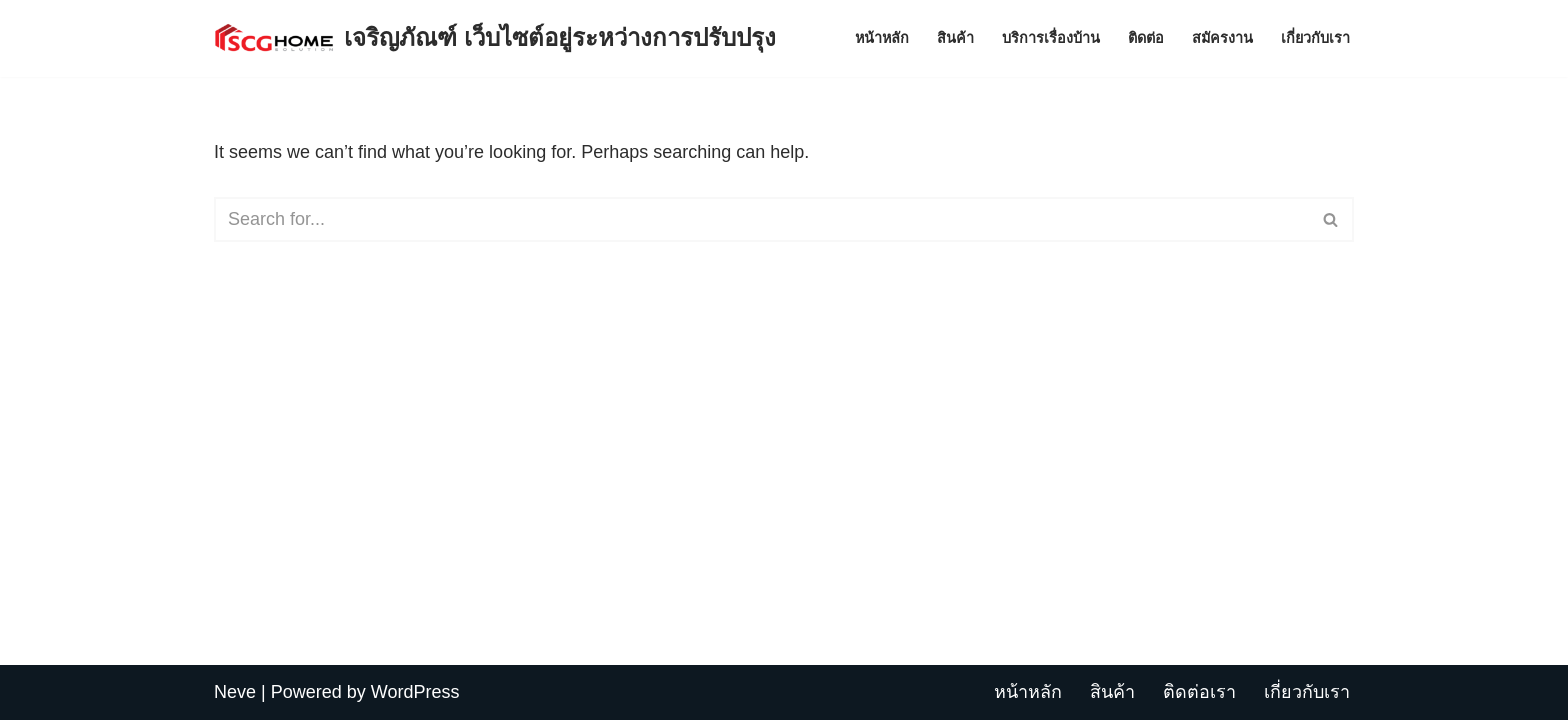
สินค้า (955, 38)
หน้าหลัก (882, 38)
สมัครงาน (1222, 38)
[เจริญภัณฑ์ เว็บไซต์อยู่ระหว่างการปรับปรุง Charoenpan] (495, 38)
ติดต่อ (1146, 38)
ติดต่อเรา (1199, 692)
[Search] (761, 219)
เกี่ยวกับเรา (1315, 38)
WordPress (415, 692)
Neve (235, 692)
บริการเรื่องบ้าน (1051, 38)
